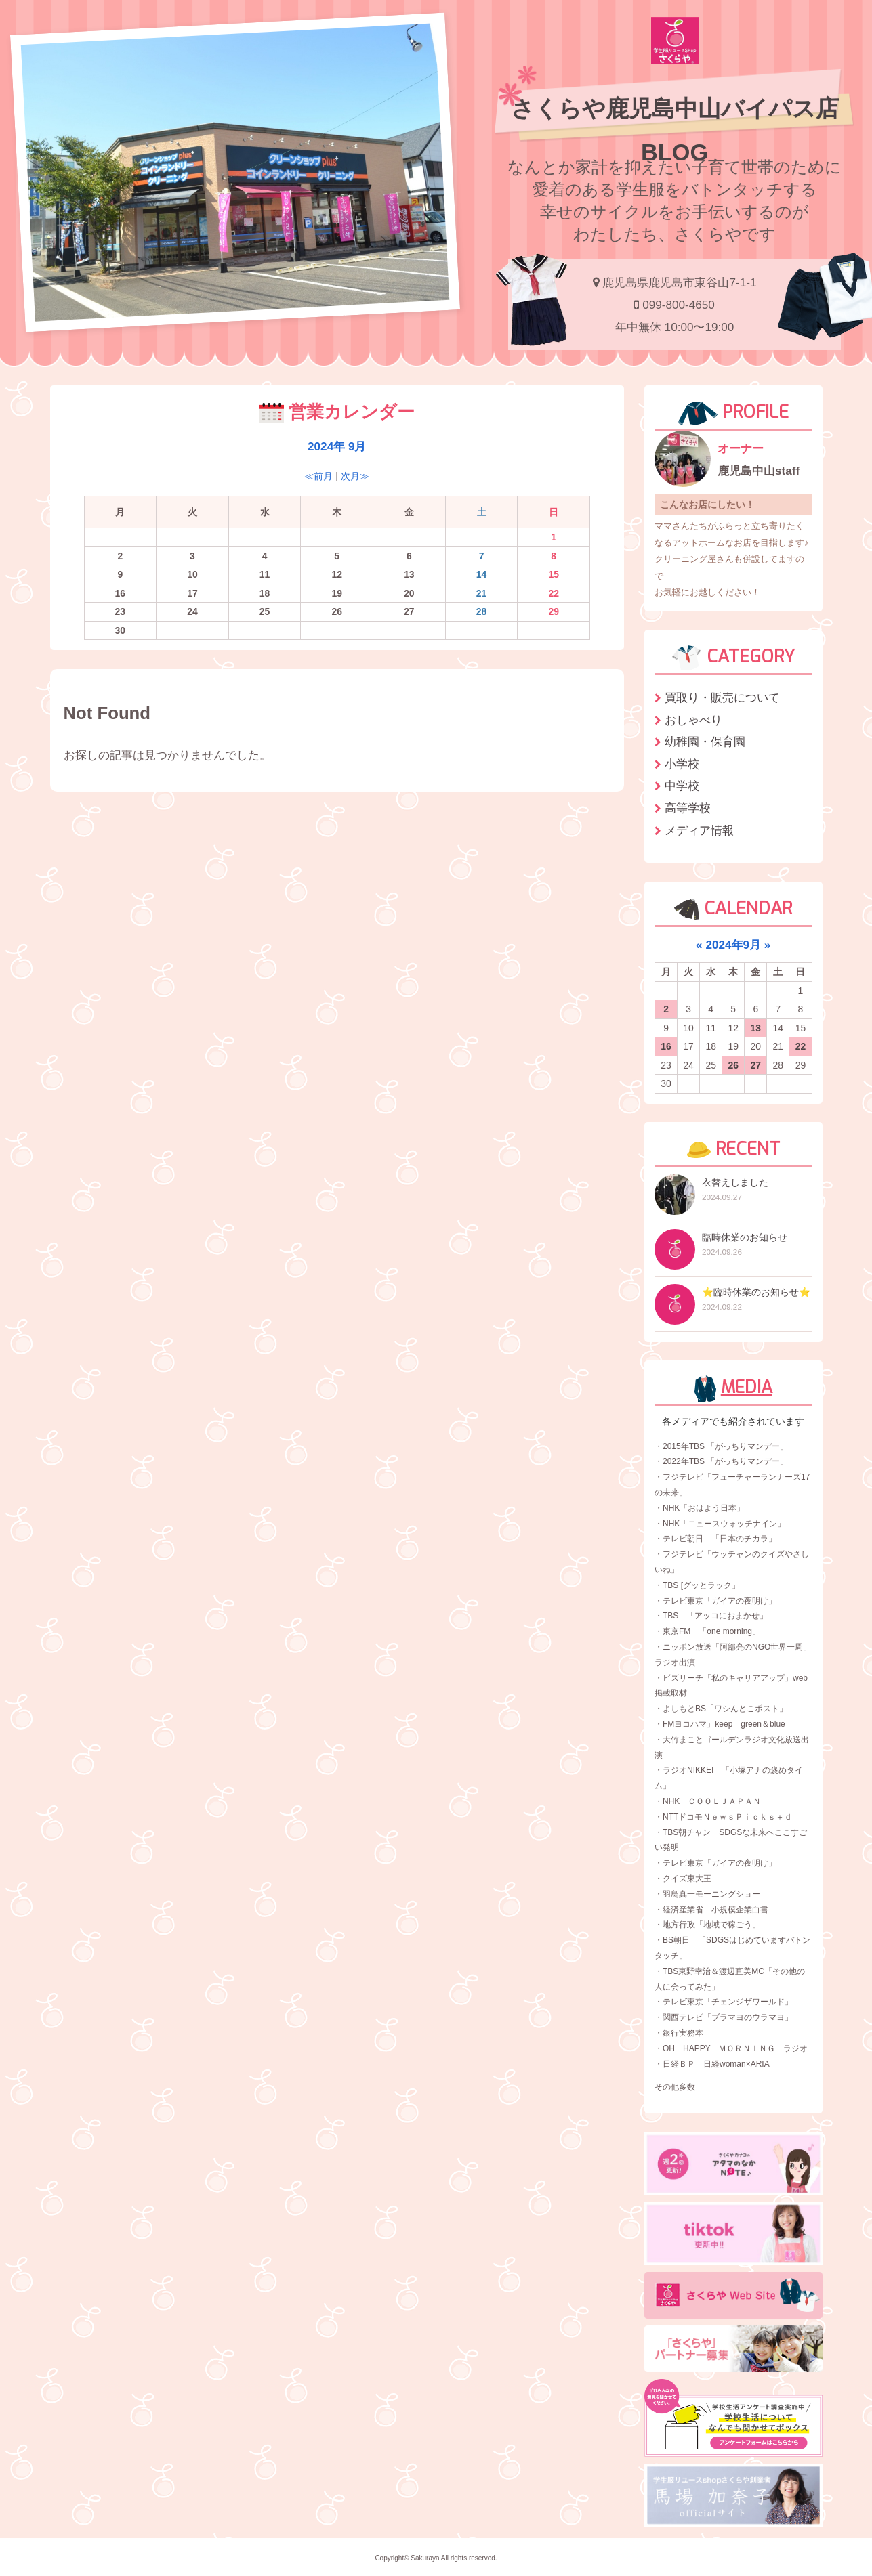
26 (733, 1065)
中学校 (682, 785)
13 (756, 1028)
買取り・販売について (722, 697)
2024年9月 (733, 944)
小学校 (682, 764)
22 (800, 1046)
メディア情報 (699, 830)
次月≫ (355, 476)
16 (666, 1046)
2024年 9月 (337, 446)
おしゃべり (693, 720)
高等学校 (688, 808)
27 (756, 1065)
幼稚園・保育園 (705, 741)
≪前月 (318, 476)
